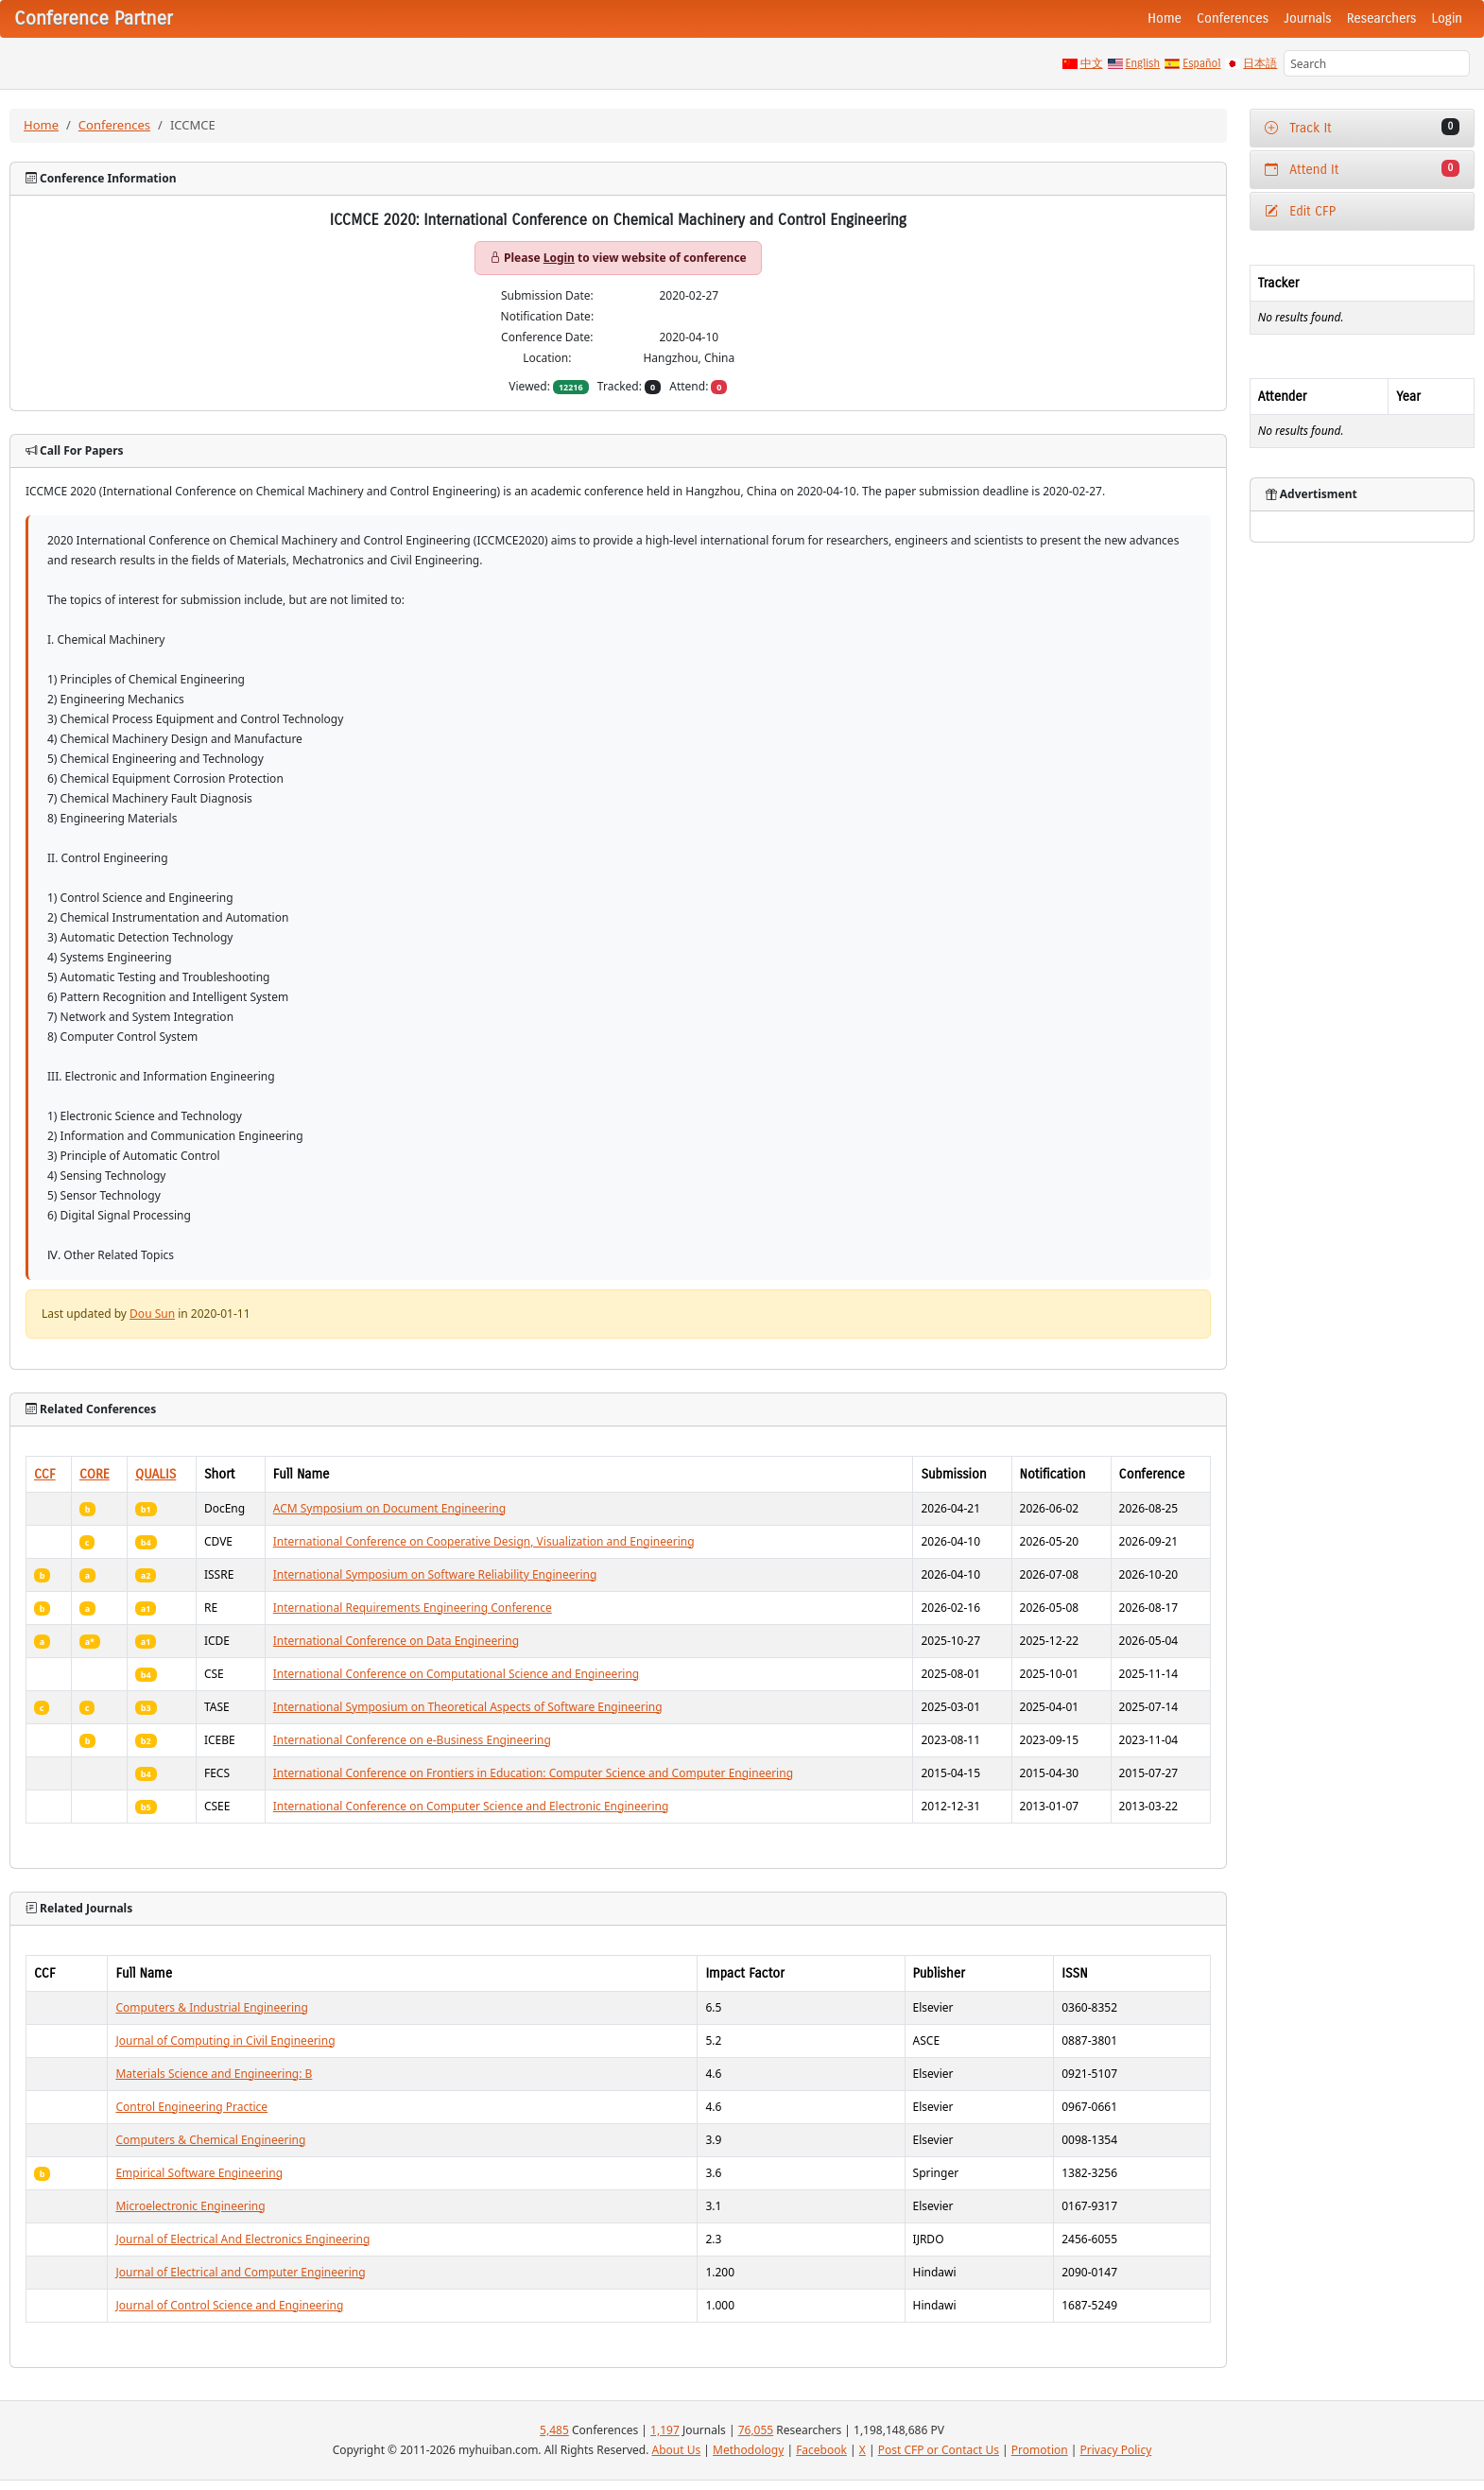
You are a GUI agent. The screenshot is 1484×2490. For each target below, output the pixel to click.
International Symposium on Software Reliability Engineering (435, 1574)
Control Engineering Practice (191, 2107)
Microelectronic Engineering (190, 2206)
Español (1201, 63)
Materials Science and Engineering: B (213, 2074)
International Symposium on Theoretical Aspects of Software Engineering (468, 1707)
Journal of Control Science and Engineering (229, 2305)
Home (1165, 18)
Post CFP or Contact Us (938, 2450)
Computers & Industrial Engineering (211, 2007)
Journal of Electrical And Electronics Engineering (242, 2239)
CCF (45, 1474)
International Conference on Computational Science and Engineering (456, 1674)
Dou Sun (152, 1314)
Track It (1362, 127)
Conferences (1232, 18)
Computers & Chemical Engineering (210, 2140)
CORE (94, 1474)
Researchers (1382, 18)
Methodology (748, 2450)
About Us (676, 2450)
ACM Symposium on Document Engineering (389, 1508)
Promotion (1039, 2450)
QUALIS (155, 1474)
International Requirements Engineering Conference (412, 1607)
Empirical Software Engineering (199, 2173)
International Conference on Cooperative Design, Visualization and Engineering (484, 1541)
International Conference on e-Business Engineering (412, 1740)
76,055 (756, 2430)
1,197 (665, 2430)
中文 (1091, 63)
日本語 (1260, 63)
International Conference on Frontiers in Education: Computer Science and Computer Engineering (533, 1773)
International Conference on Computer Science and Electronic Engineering (471, 1806)
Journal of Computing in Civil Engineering (225, 2040)
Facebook (821, 2450)
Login (1447, 18)
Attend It (1362, 169)
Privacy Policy (1116, 2450)
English (1143, 63)
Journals (1307, 18)
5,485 (554, 2430)
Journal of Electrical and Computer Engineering (240, 2272)
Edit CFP (1300, 211)
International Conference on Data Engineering (396, 1641)
